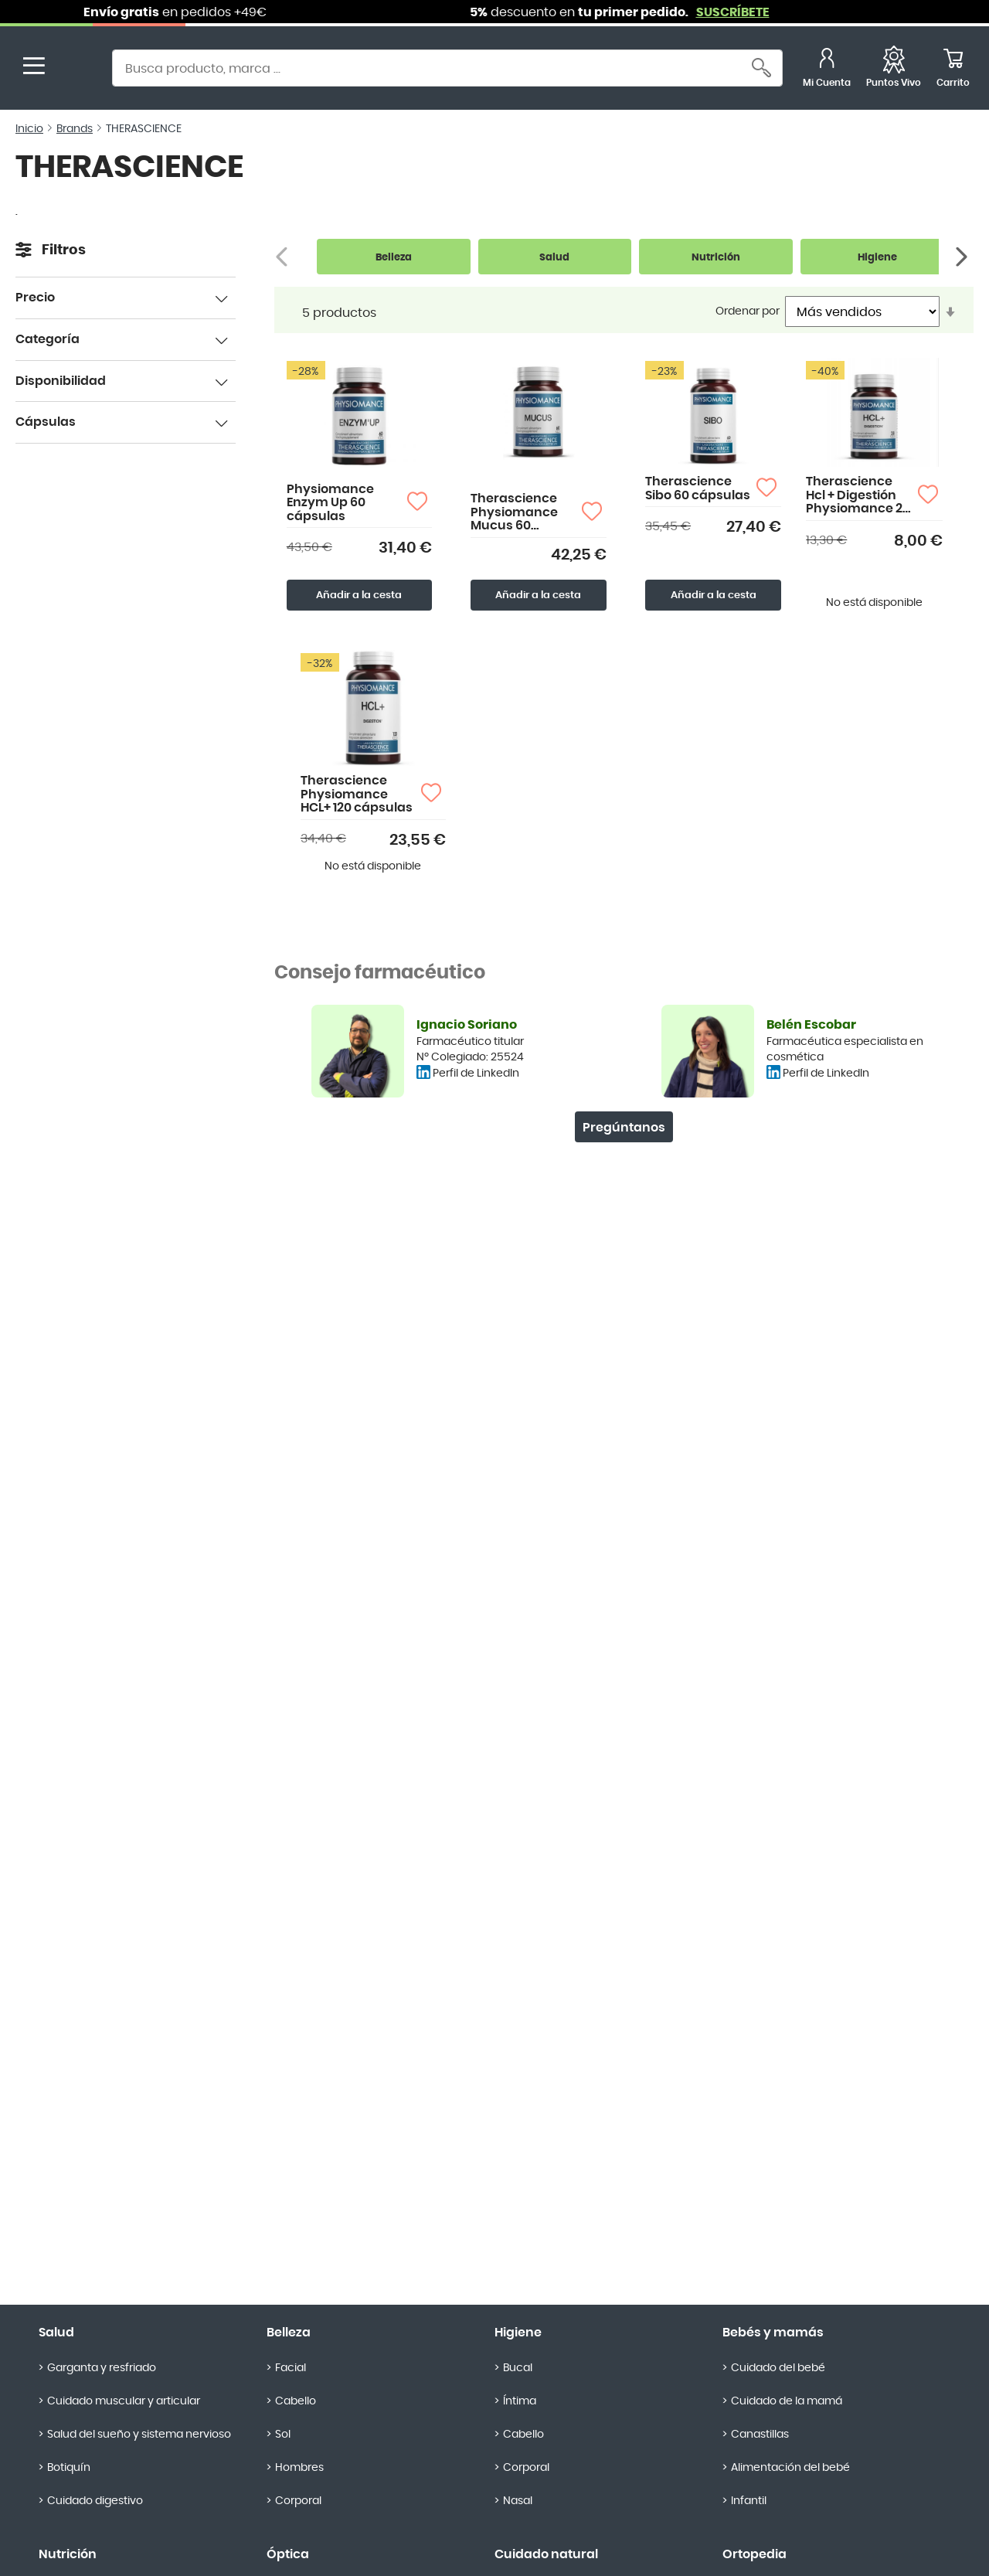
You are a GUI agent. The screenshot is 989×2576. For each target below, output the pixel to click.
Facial (290, 2368)
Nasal (517, 2501)
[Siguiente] (963, 257)
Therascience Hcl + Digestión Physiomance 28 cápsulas (858, 495)
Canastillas (760, 2434)
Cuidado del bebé (778, 2368)
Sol (283, 2434)
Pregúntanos (624, 1127)
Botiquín (68, 2467)
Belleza (289, 2332)
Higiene (518, 2332)
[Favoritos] (893, 69)
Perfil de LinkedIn (476, 1073)
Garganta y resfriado (101, 2368)
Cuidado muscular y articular (123, 2401)
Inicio (29, 129)
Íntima (519, 2401)
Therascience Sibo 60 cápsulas (697, 488)
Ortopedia (754, 2554)
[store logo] (75, 69)
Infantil (748, 2501)
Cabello (295, 2401)
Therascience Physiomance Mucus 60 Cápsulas (514, 512)
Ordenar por (747, 311)
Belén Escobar (811, 1025)
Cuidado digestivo (95, 2501)
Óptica (288, 2554)
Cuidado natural (546, 2554)
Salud (56, 2332)
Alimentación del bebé (790, 2467)
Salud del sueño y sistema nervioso (139, 2434)
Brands (74, 129)
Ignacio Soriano (466, 1025)
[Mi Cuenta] (827, 69)
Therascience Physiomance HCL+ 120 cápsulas (357, 794)
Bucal (517, 2368)
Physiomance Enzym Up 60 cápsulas (330, 502)
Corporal (298, 2501)
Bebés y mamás (773, 2332)
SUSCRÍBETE (751, 12)
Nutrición (68, 2554)
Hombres (299, 2467)
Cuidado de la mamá (786, 2401)
